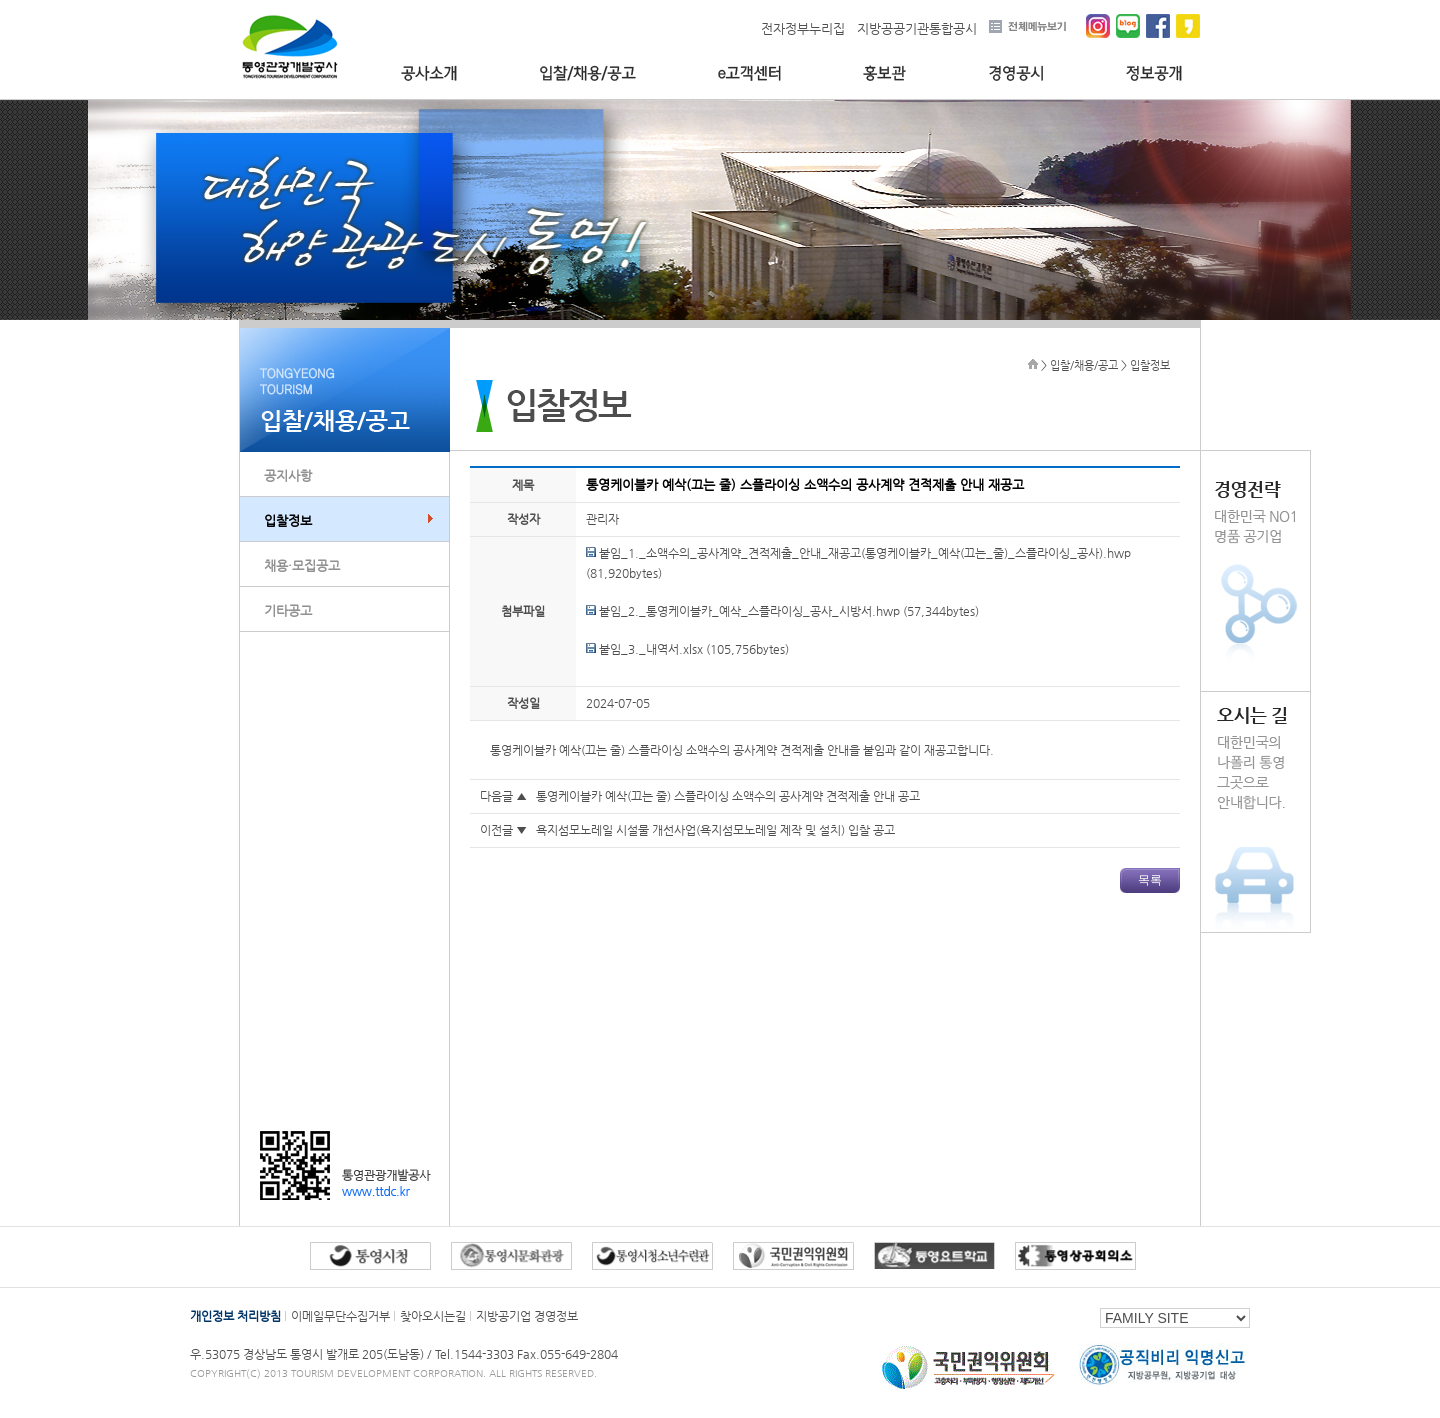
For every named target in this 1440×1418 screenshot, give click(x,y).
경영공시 (1016, 73)
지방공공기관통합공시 (917, 28)
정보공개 (1154, 73)
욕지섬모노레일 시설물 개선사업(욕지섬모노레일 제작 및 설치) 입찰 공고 (715, 830)
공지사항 (288, 475)
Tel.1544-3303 (476, 1354)
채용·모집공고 (302, 565)
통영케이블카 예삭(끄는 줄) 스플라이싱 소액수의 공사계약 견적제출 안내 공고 (728, 796)
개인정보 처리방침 (235, 1316)
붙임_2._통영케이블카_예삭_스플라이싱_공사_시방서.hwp (743, 611)
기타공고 (288, 610)
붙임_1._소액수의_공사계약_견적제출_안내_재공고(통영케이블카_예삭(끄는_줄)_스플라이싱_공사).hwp (858, 553)
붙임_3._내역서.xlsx (644, 649)
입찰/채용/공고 (587, 73)
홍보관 (884, 73)
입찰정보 (288, 520)
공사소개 (429, 73)
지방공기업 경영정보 (527, 1316)
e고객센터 (749, 73)
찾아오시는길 (433, 1316)
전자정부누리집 (803, 28)
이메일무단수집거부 (340, 1316)
